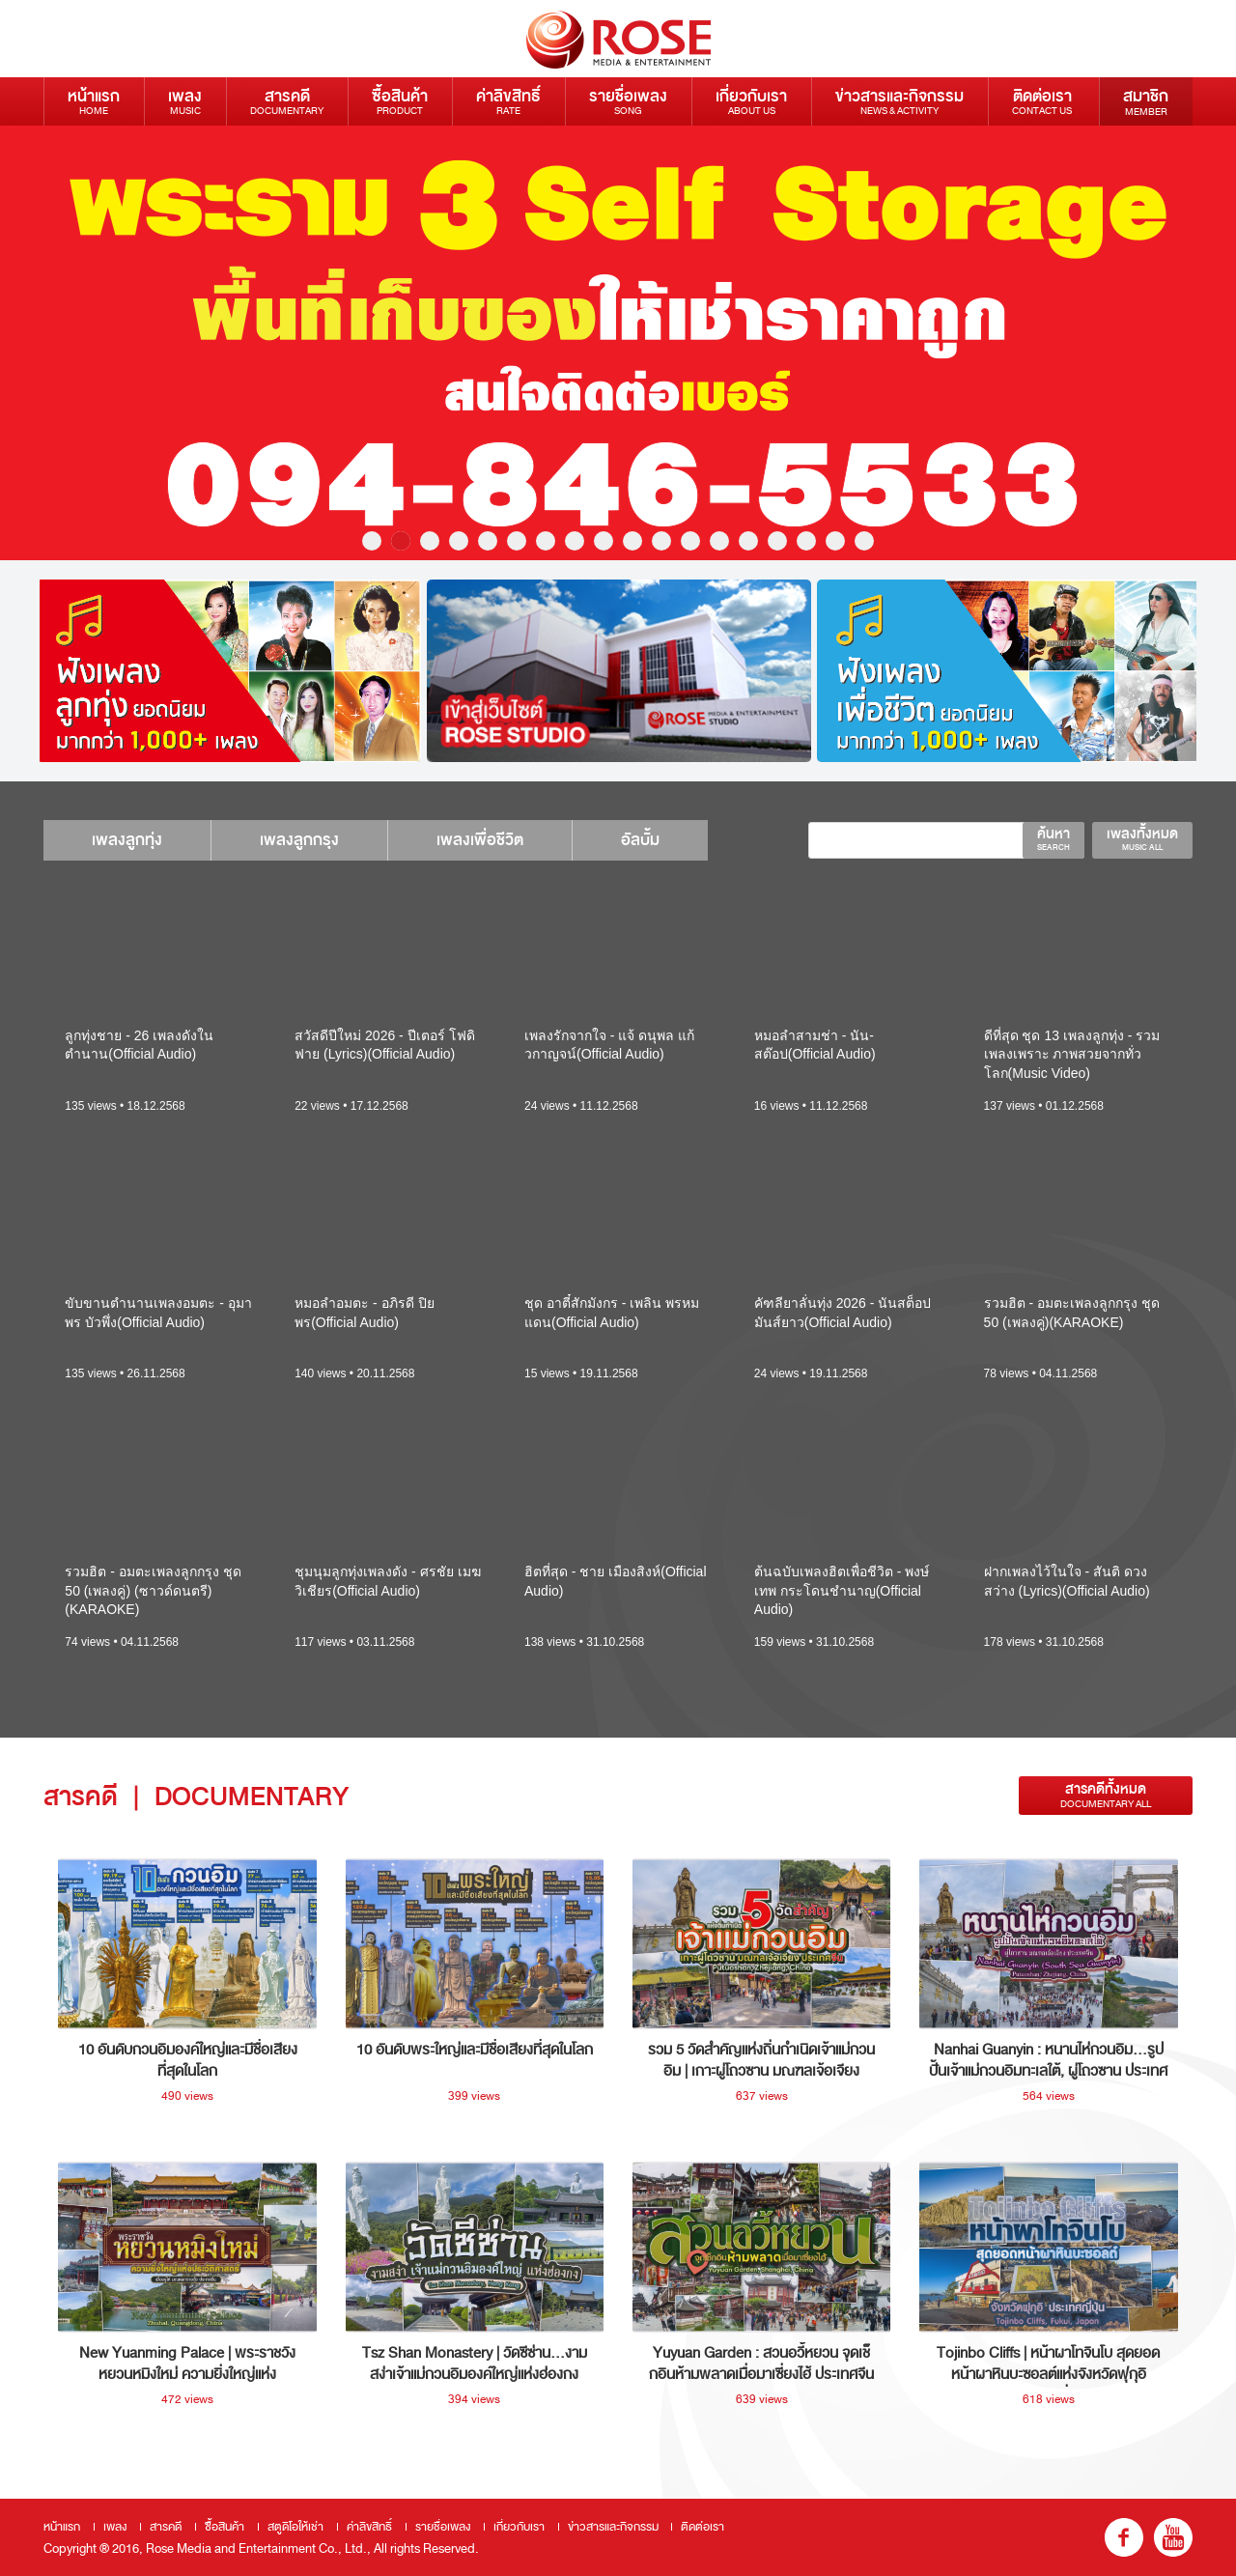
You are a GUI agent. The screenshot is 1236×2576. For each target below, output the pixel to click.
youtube (1173, 2537)
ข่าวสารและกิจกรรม (899, 101)
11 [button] (661, 541)
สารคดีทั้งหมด (1106, 1795)
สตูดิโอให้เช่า (295, 2526)
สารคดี (286, 101)
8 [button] (574, 541)
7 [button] (545, 541)
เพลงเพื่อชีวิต (479, 840)
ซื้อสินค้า (400, 101)
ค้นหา (1053, 838)
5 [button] (487, 541)
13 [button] (719, 541)
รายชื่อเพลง (628, 101)
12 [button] (690, 541)
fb (1124, 2537)
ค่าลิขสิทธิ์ (508, 101)
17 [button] (835, 541)
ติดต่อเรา (1042, 101)
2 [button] (400, 541)
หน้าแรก (94, 101)
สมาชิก (1145, 101)
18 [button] (864, 541)
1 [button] (371, 541)
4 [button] (458, 541)
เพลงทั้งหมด (1142, 838)
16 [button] (806, 541)
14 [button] (748, 541)
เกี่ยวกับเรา (751, 101)
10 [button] (632, 541)
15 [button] (777, 541)
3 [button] (429, 541)
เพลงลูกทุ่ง (127, 840)
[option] (618, 343)
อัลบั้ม (640, 840)
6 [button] (516, 541)
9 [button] (603, 541)
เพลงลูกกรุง (299, 840)
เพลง (185, 101)
